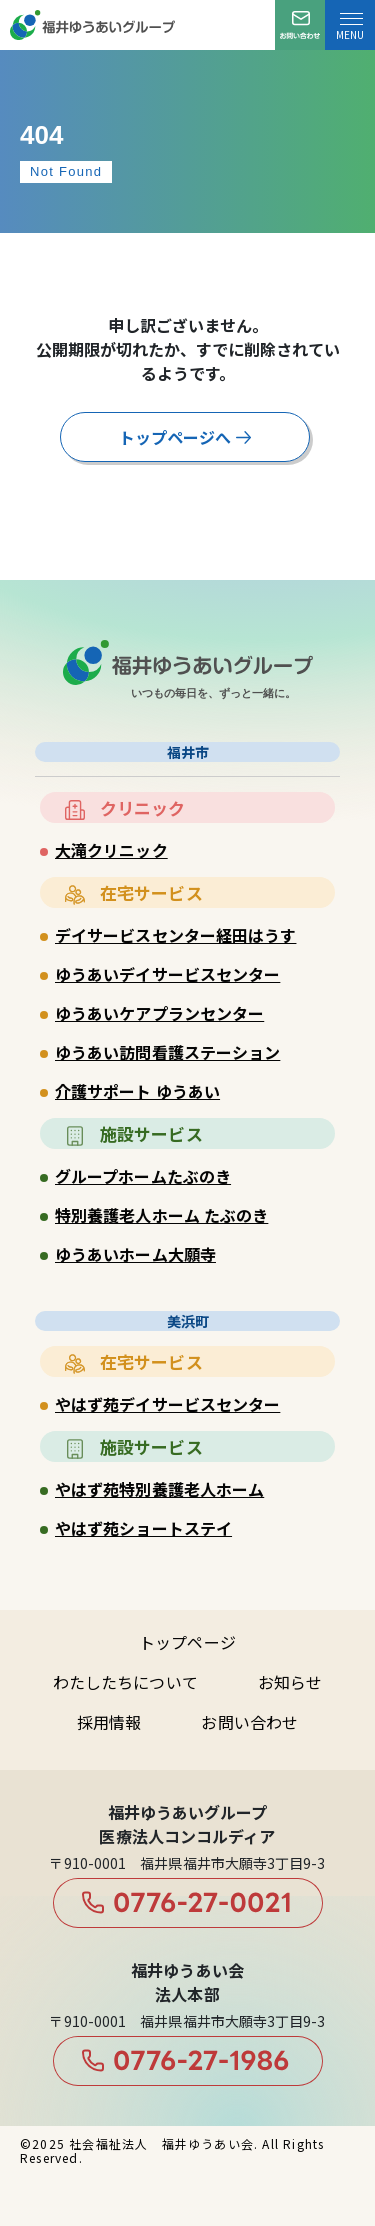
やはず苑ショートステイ (143, 1528)
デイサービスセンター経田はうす (175, 935)
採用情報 (109, 1722)
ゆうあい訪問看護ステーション (167, 1052)
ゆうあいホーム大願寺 (135, 1254)
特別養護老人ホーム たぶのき (161, 1215)
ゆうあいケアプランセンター (159, 1013)
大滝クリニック (111, 850)
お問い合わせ (249, 1722)
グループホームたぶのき (143, 1176)
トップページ (187, 1642)
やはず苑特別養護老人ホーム (159, 1489)
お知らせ (290, 1682)
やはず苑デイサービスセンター (167, 1404)
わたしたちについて (125, 1682)
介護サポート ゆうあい (137, 1091)
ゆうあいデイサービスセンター (167, 974)
